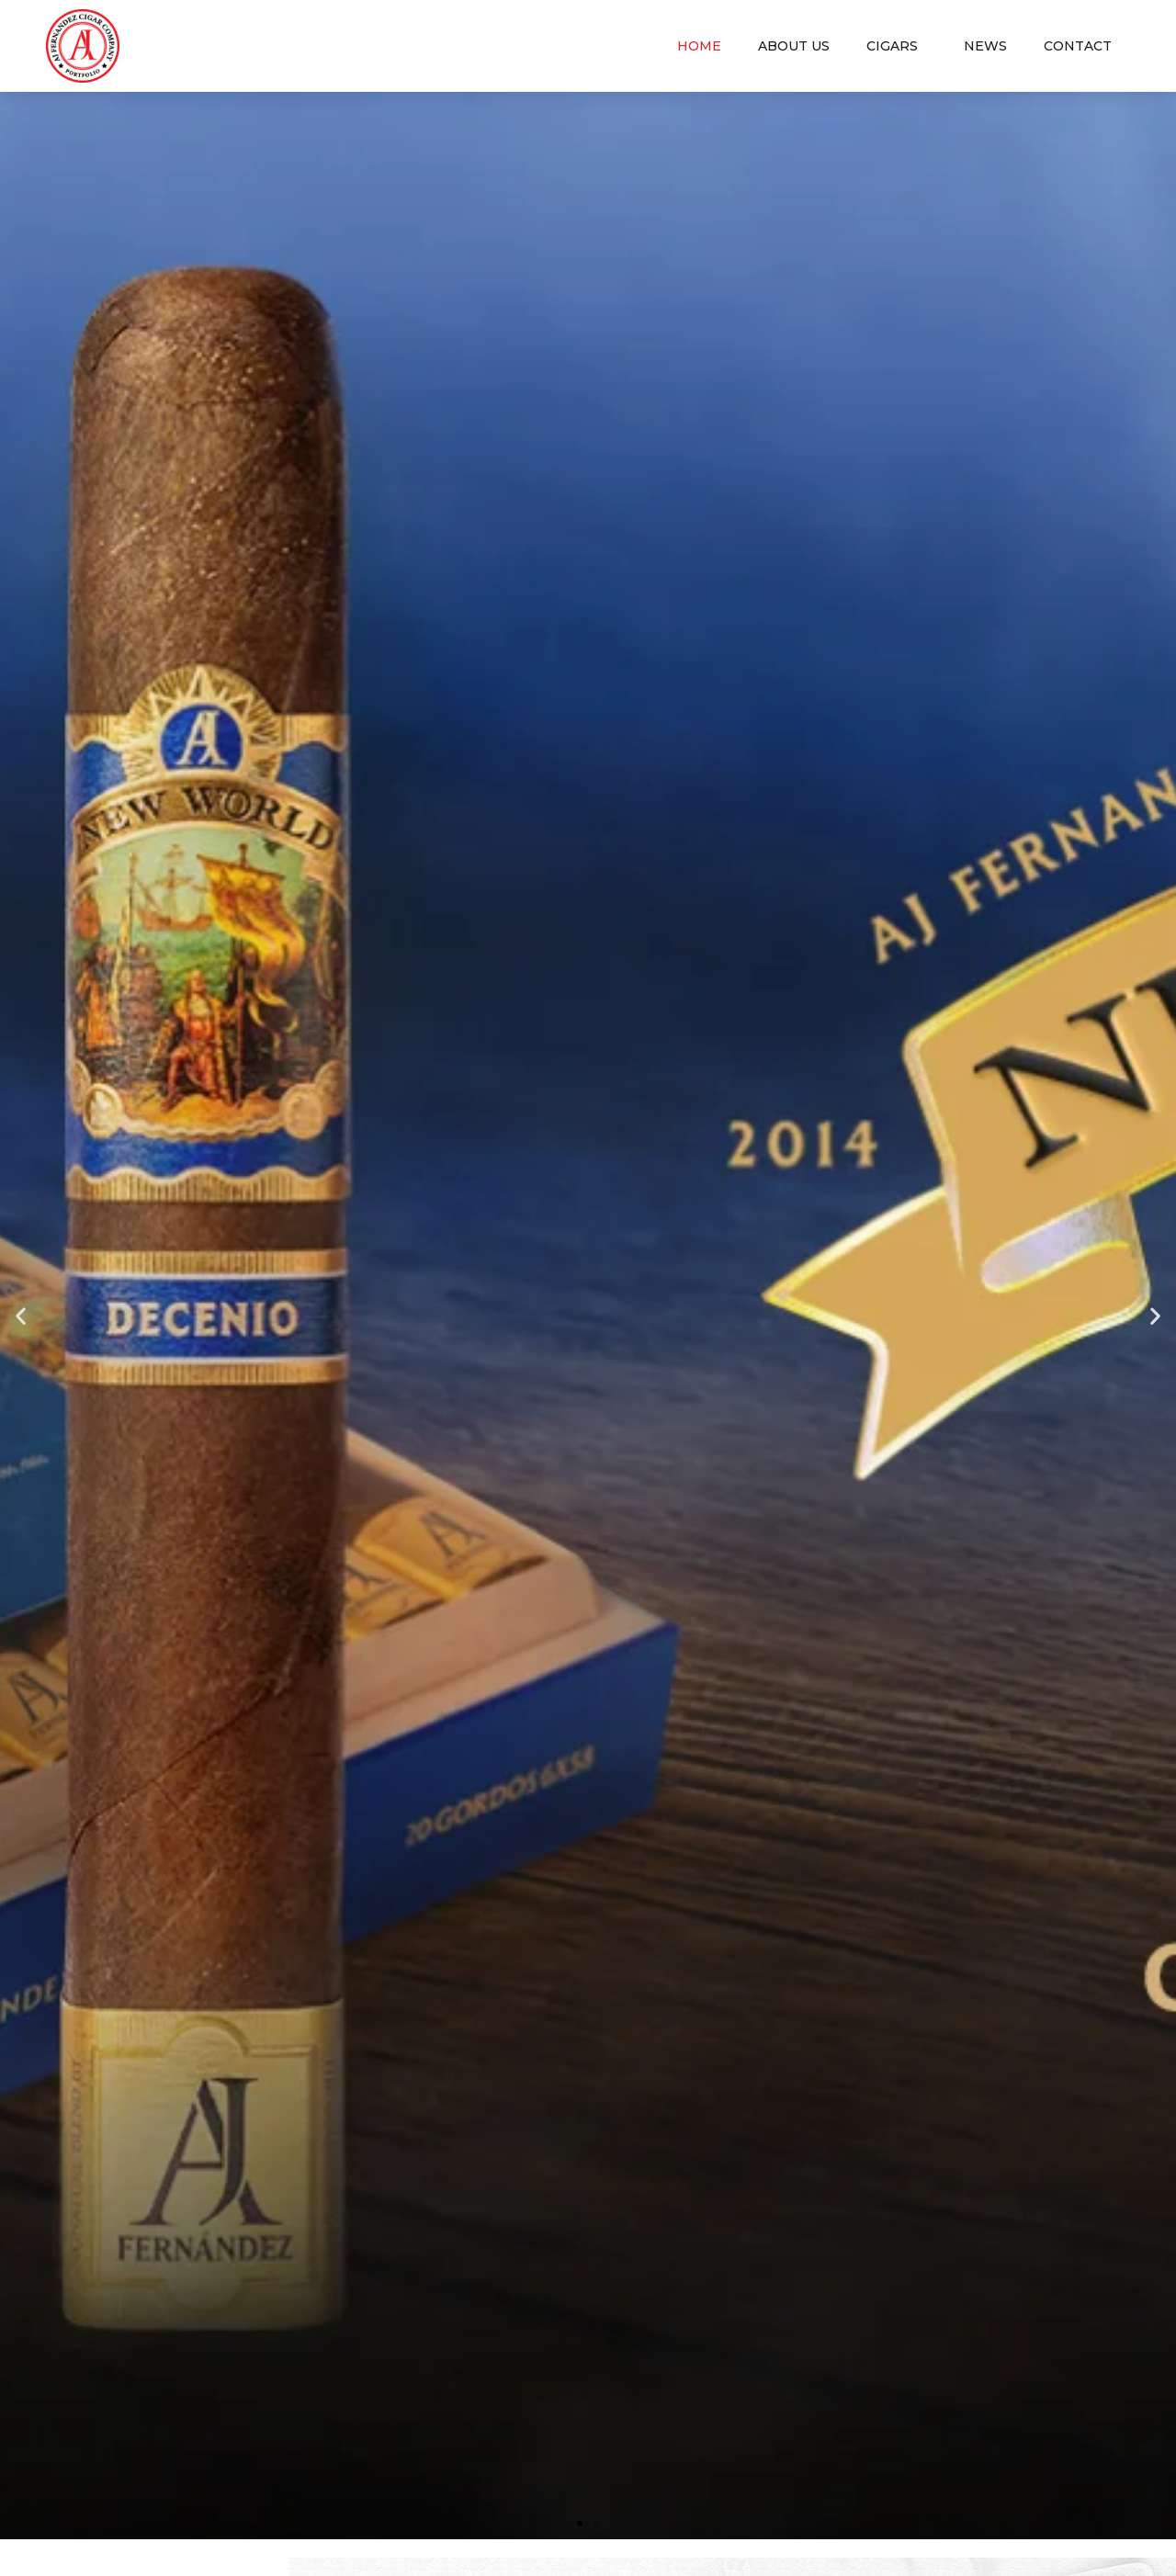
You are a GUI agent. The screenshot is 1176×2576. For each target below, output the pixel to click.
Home (699, 46)
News (985, 46)
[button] (579, 2523)
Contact (1078, 46)
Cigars (896, 46)
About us (794, 46)
